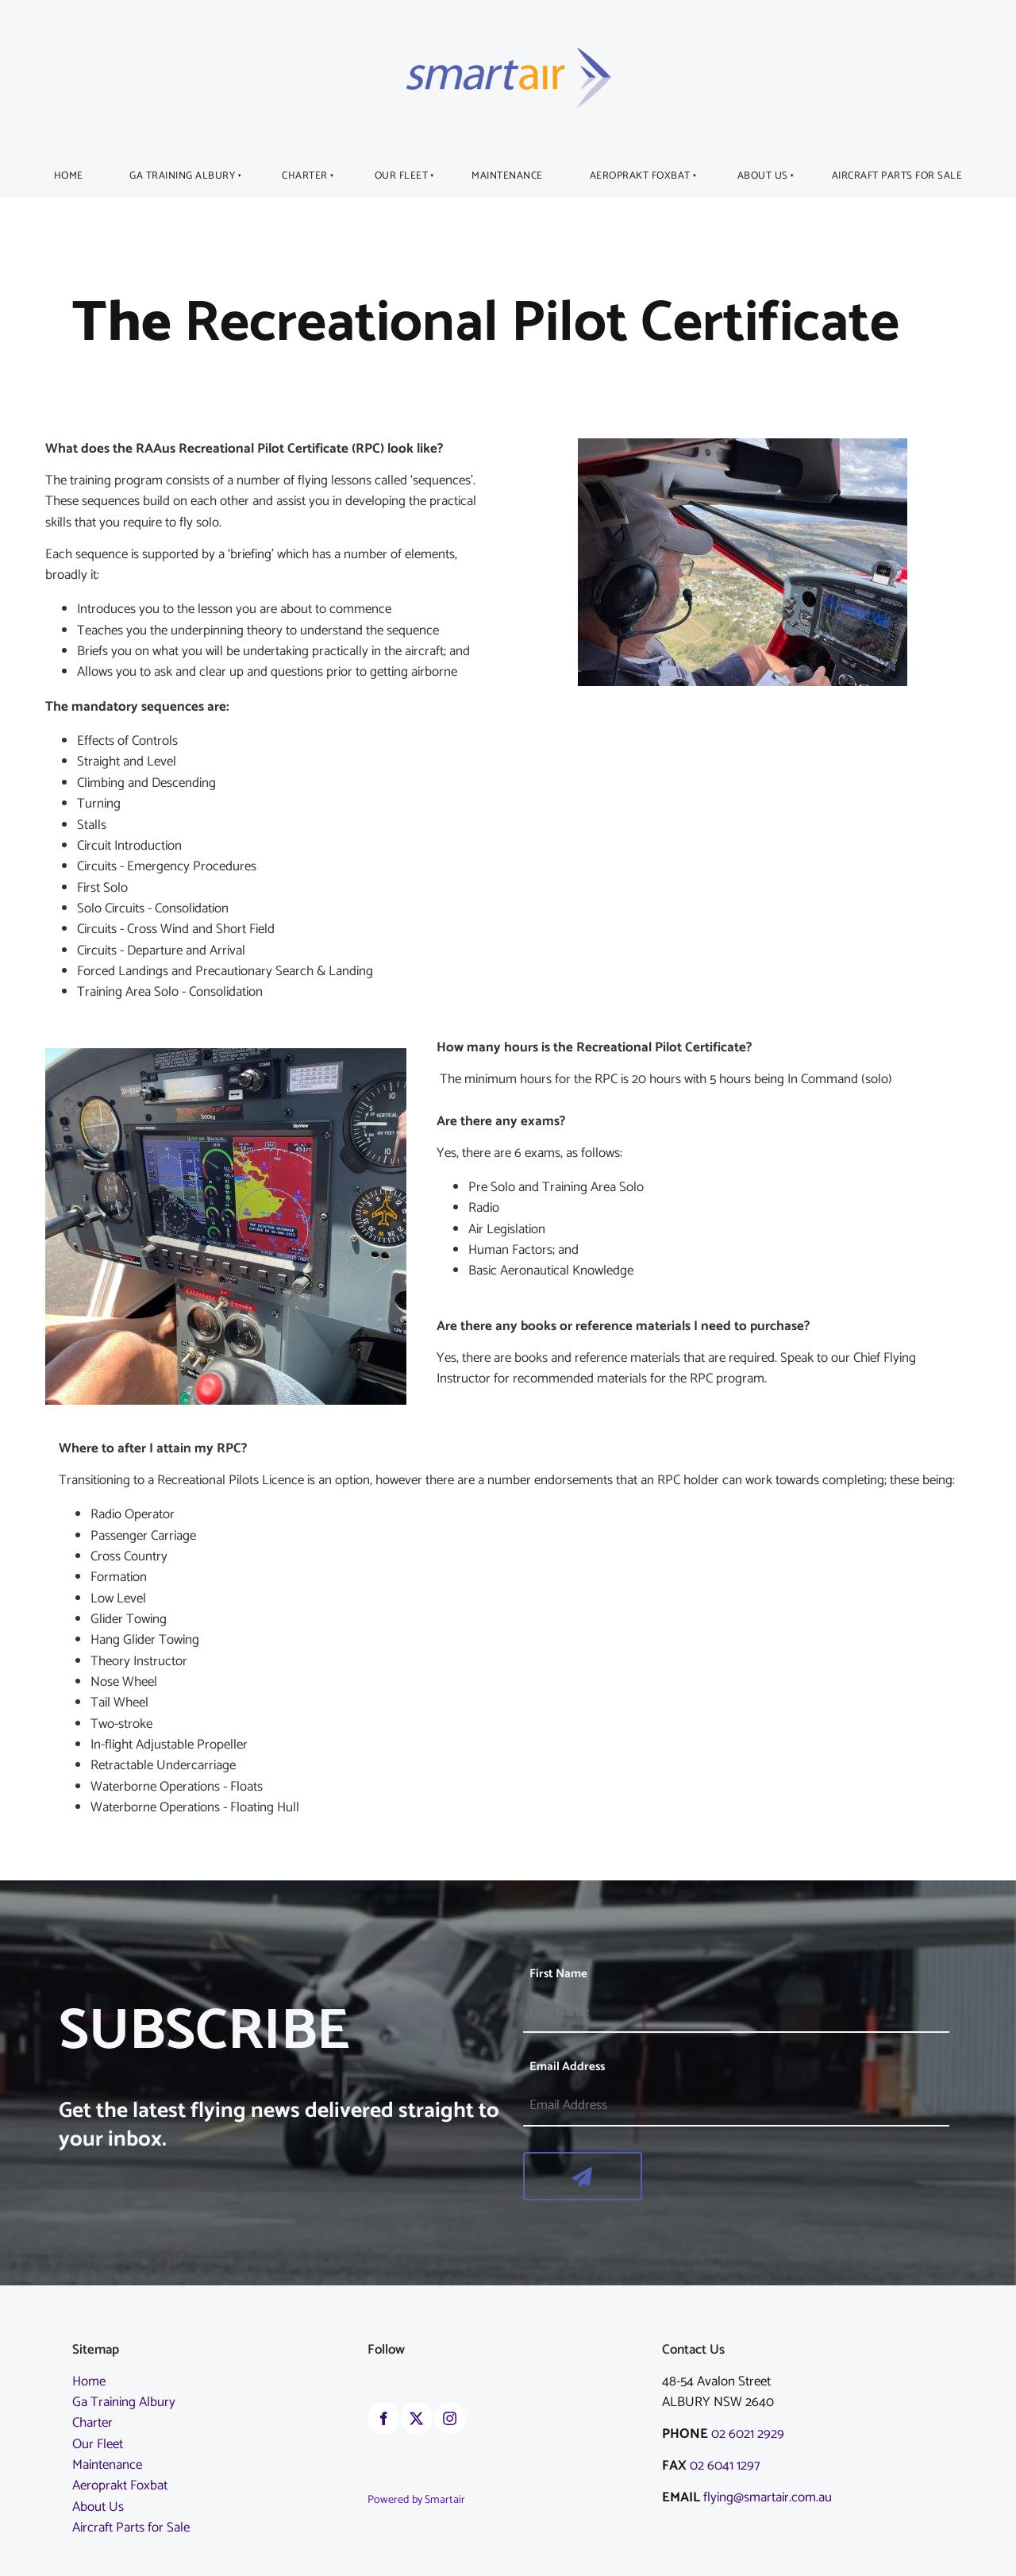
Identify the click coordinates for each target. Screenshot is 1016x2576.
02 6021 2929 (747, 2434)
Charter (305, 176)
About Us (762, 176)
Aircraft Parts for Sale (897, 176)
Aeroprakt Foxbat (640, 176)
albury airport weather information (446, 2555)
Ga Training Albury (182, 176)
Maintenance (507, 176)
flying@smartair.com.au (767, 2497)
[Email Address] (736, 2105)
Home (68, 176)
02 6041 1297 (728, 2466)
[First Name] (736, 2012)
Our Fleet (402, 176)
